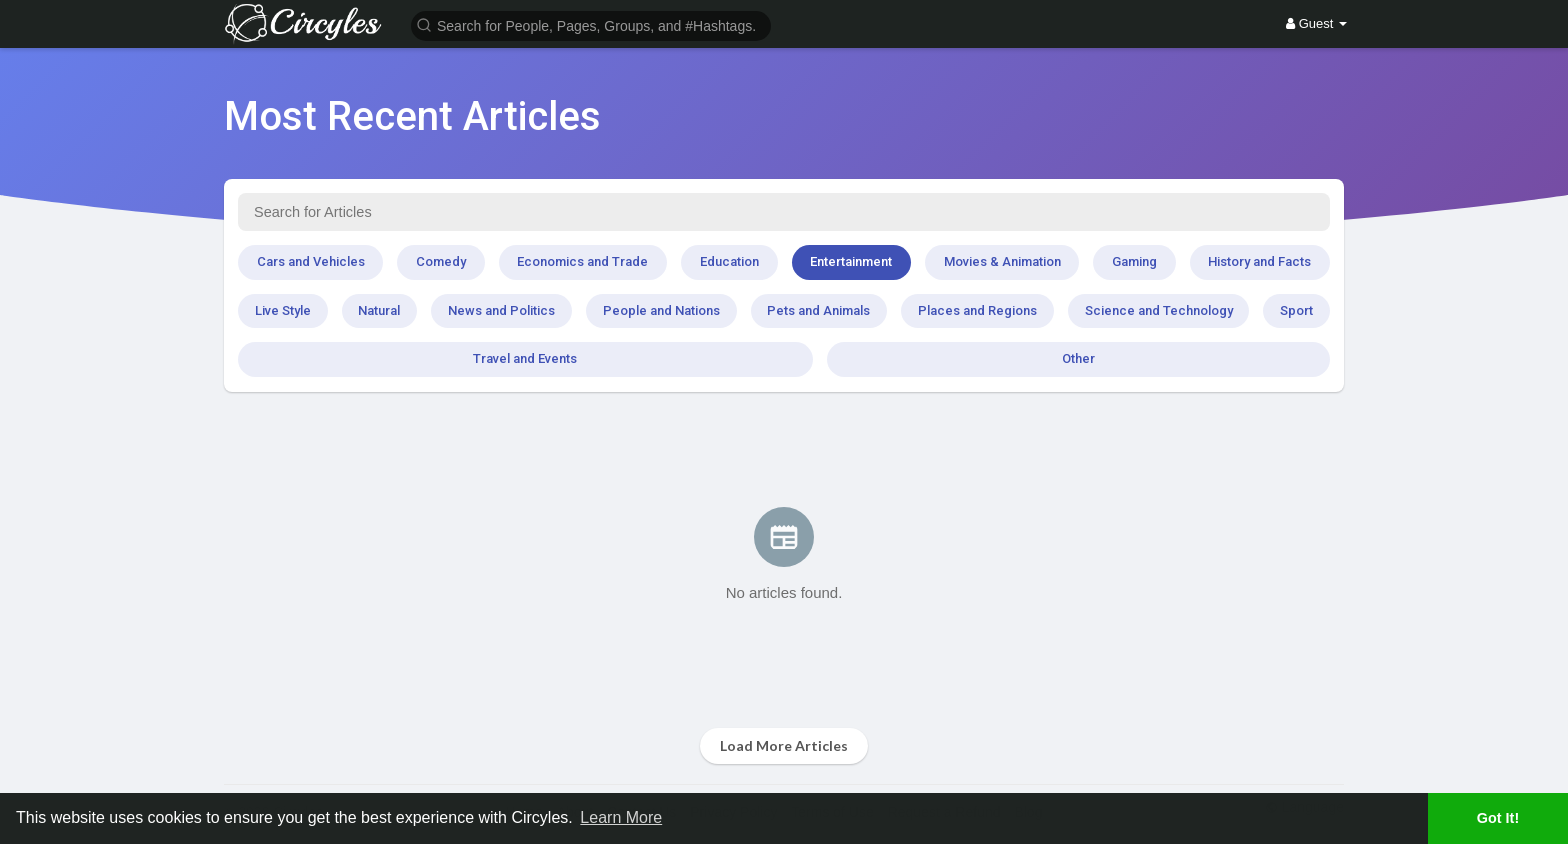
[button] (591, 24)
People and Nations (661, 310)
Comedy (441, 261)
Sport (1296, 310)
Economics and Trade (582, 261)
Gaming (1134, 261)
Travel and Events (525, 358)
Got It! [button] (1498, 818)
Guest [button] (1316, 23)
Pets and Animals (818, 310)
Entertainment (851, 261)
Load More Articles (784, 745)
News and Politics (501, 310)
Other (1078, 358)
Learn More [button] (621, 817)
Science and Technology (1159, 310)
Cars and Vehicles (311, 261)
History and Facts (1259, 261)
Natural (379, 310)
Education (729, 261)
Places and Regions (977, 310)
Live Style (283, 310)
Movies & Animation (1002, 261)
